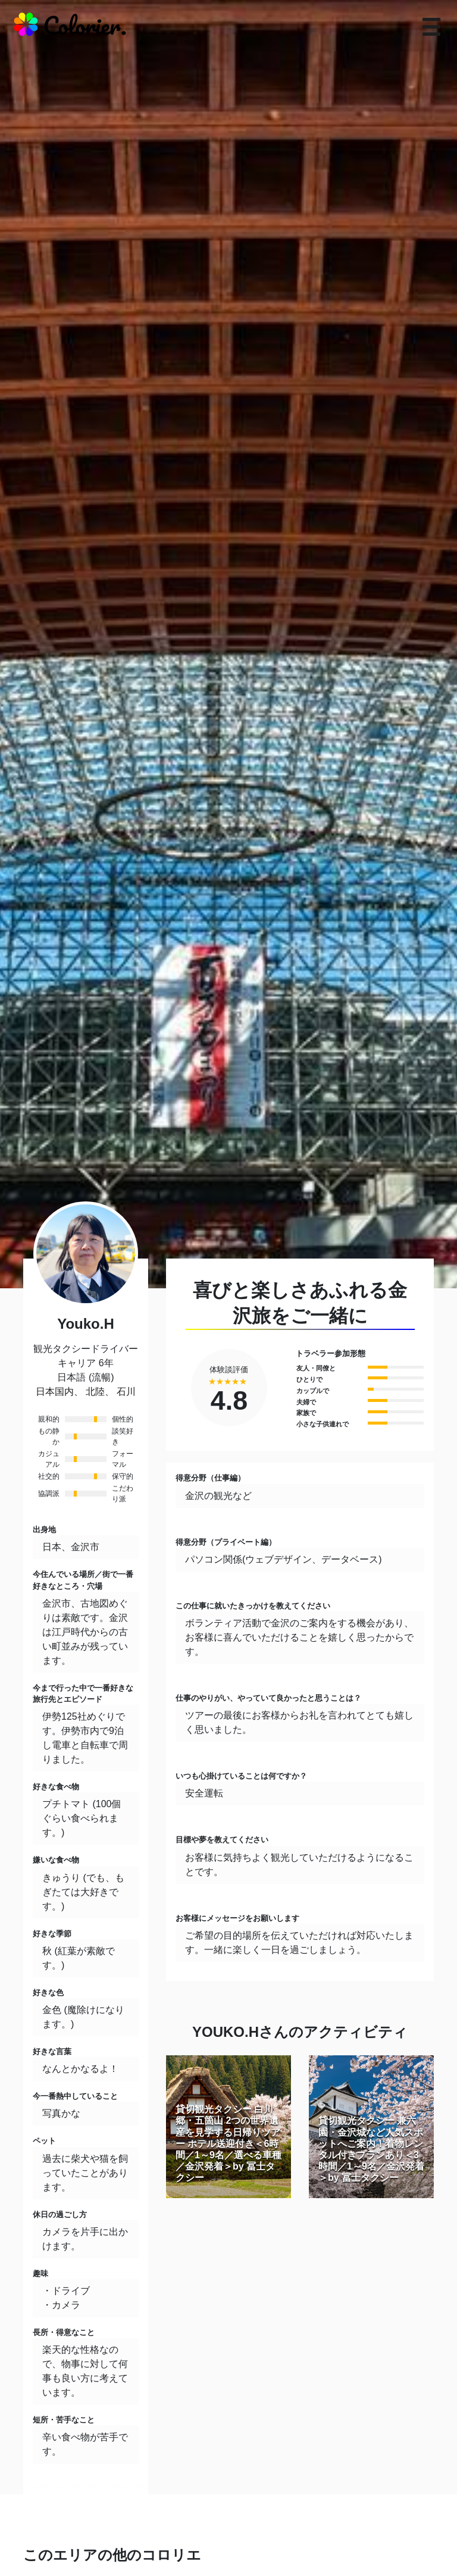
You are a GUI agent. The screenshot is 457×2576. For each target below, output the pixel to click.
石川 (126, 1391)
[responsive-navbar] (431, 26)
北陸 (95, 1391)
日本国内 (55, 1391)
